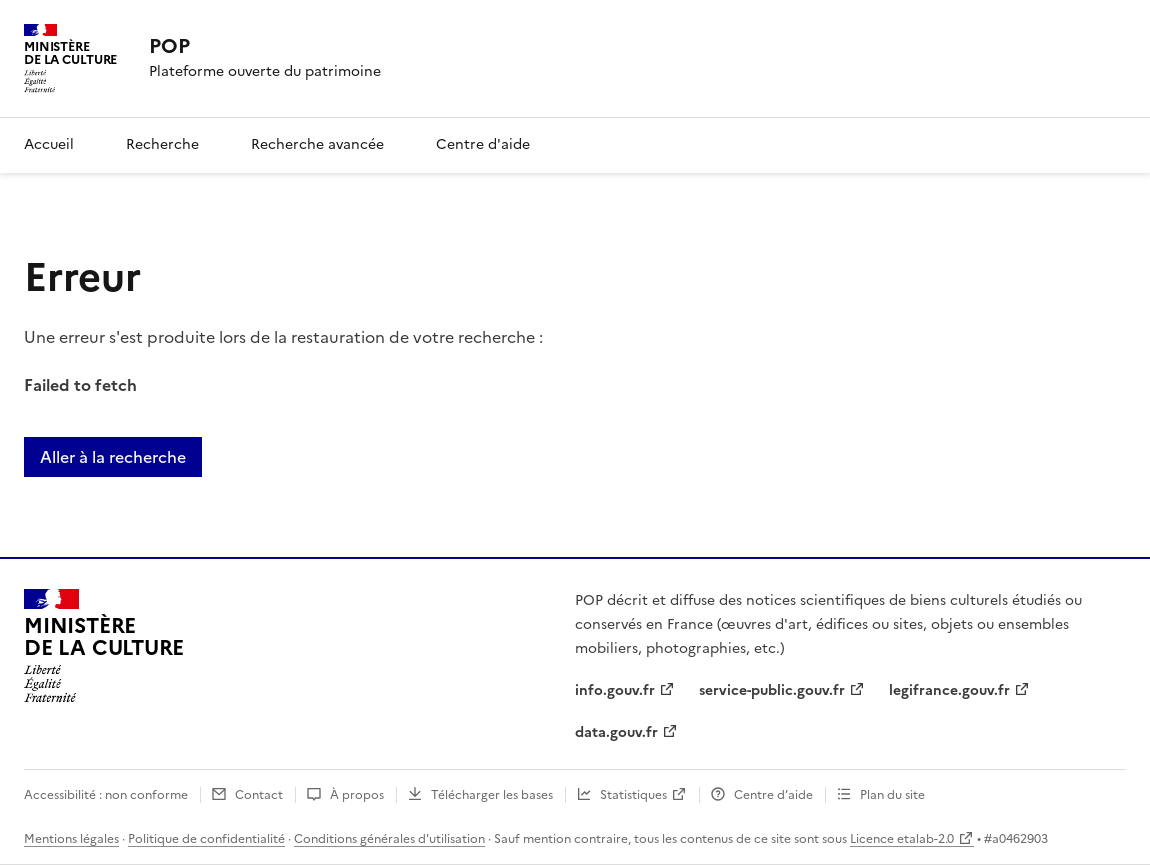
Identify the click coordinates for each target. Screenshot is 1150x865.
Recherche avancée (317, 144)
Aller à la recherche (113, 457)
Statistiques (633, 795)
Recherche (162, 144)
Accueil (49, 144)
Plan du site (892, 795)
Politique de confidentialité (206, 839)
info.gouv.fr (615, 690)
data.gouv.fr (616, 732)
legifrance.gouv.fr (949, 690)
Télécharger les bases (492, 795)
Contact (259, 795)
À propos (357, 795)
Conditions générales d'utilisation (389, 839)
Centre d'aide (483, 144)
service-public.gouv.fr (772, 690)
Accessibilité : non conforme (106, 795)
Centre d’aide (773, 795)
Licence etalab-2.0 (902, 839)
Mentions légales (71, 839)
